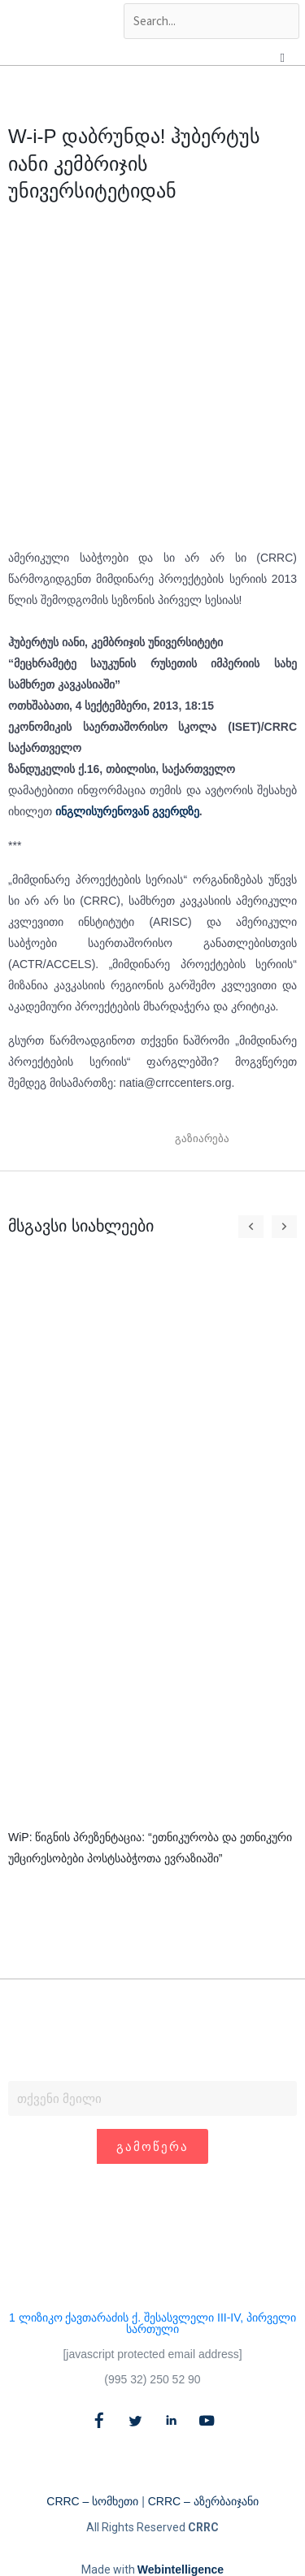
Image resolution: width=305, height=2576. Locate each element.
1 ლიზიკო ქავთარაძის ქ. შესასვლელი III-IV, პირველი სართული (152, 2323)
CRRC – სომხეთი (92, 2501)
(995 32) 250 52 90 (152, 2379)
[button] (249, 1139)
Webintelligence (180, 2569)
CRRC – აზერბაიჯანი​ (203, 2501)
